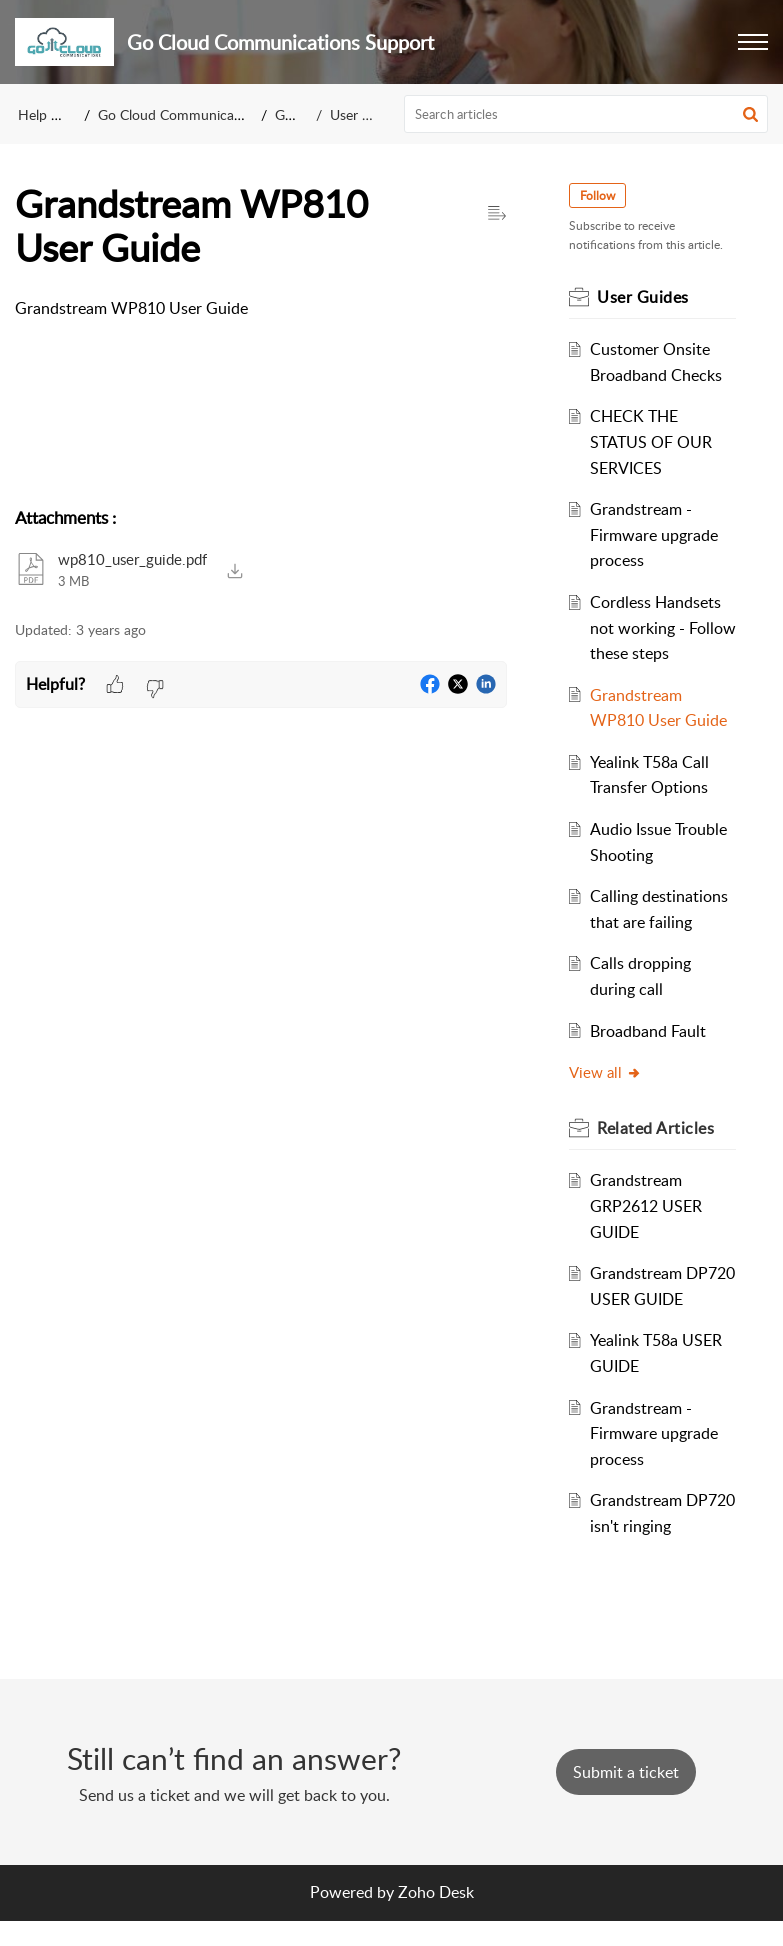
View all (607, 1072)
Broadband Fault (650, 1031)
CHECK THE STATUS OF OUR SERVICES (653, 441)
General (298, 114)
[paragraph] (261, 309)
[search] (586, 114)
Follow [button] (599, 195)
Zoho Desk (436, 1918)
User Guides (367, 114)
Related (657, 1128)
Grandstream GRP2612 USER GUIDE (648, 1205)
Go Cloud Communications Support (208, 114)
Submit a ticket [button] (626, 1797)
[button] (753, 42)
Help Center (55, 114)
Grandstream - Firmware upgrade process (656, 534)
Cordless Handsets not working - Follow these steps (657, 627)
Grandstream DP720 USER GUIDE (638, 1298)
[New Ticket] (626, 1797)
